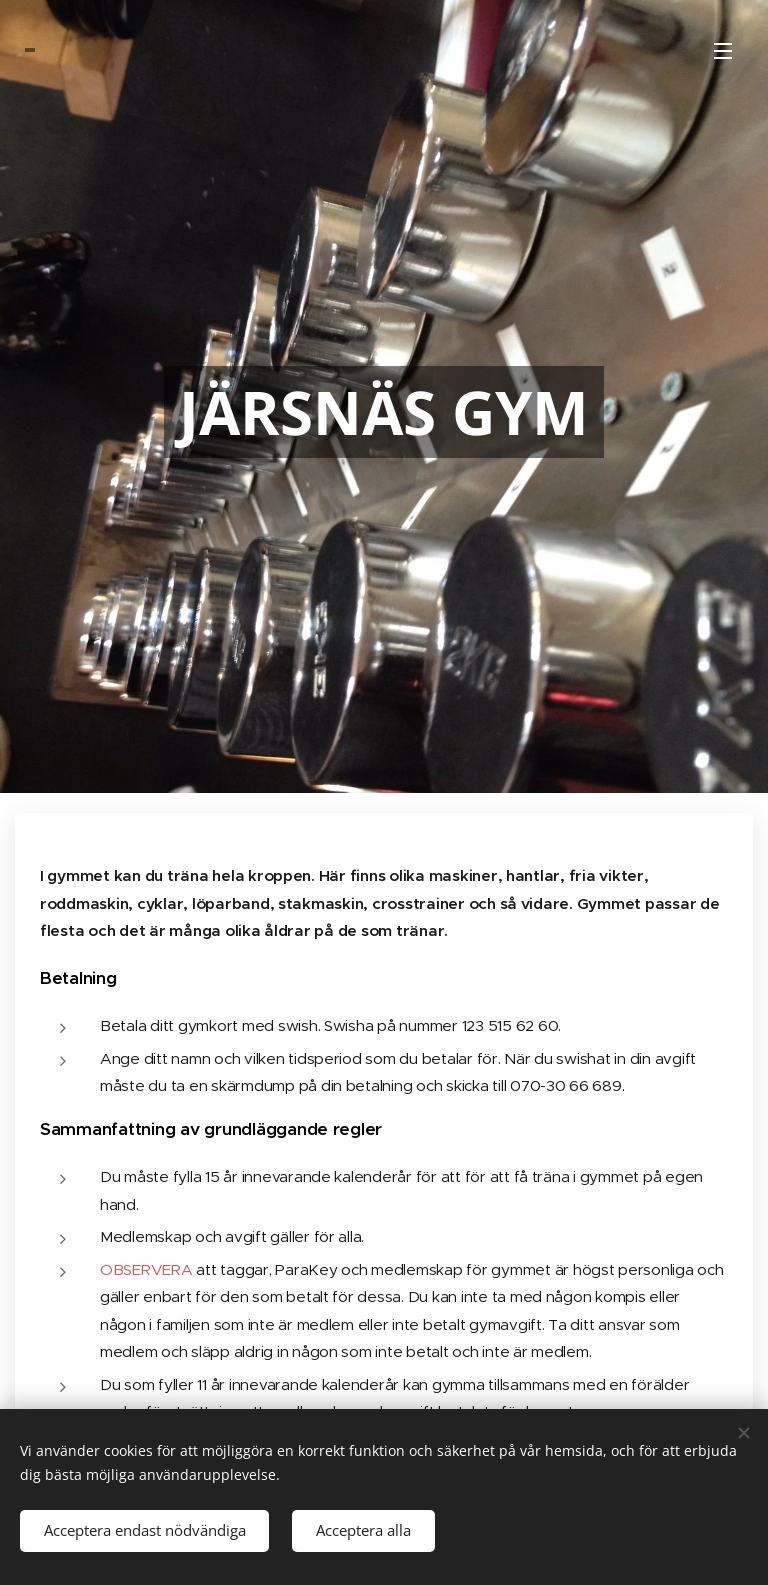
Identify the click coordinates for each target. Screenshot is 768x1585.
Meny (723, 51)
